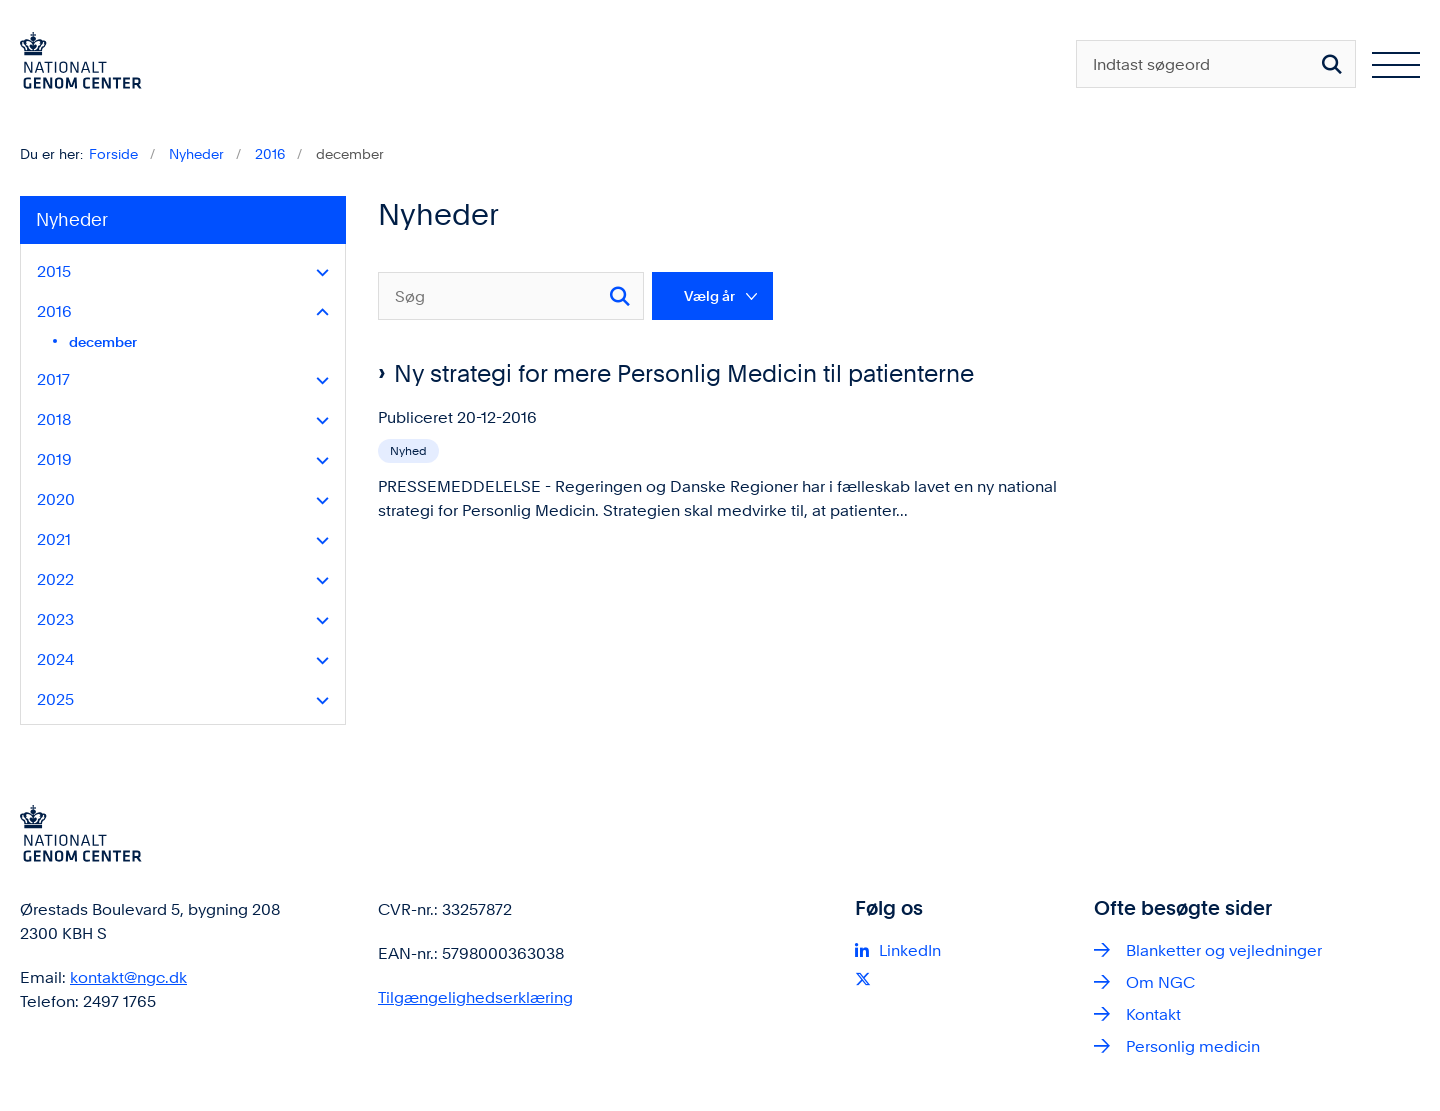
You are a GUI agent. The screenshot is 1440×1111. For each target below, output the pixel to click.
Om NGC (1160, 982)
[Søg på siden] (1332, 64)
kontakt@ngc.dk (128, 977)
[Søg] (511, 296)
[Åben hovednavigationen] (1396, 64)
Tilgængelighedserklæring (475, 997)
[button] (317, 273)
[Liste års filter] (712, 296)
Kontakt (1153, 1014)
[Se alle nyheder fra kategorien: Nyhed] (410, 449)
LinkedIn (910, 950)
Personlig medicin (1193, 1046)
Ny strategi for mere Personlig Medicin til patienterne (684, 373)
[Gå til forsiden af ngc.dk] (81, 64)
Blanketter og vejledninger (1224, 950)
